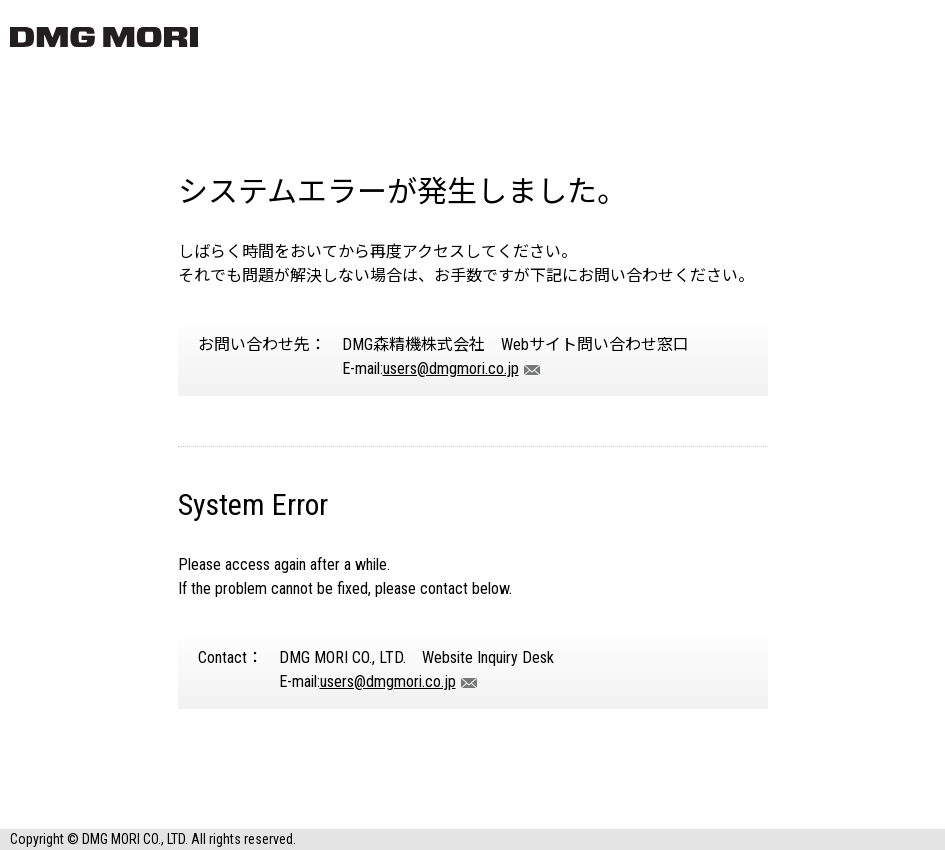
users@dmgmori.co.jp (451, 368)
